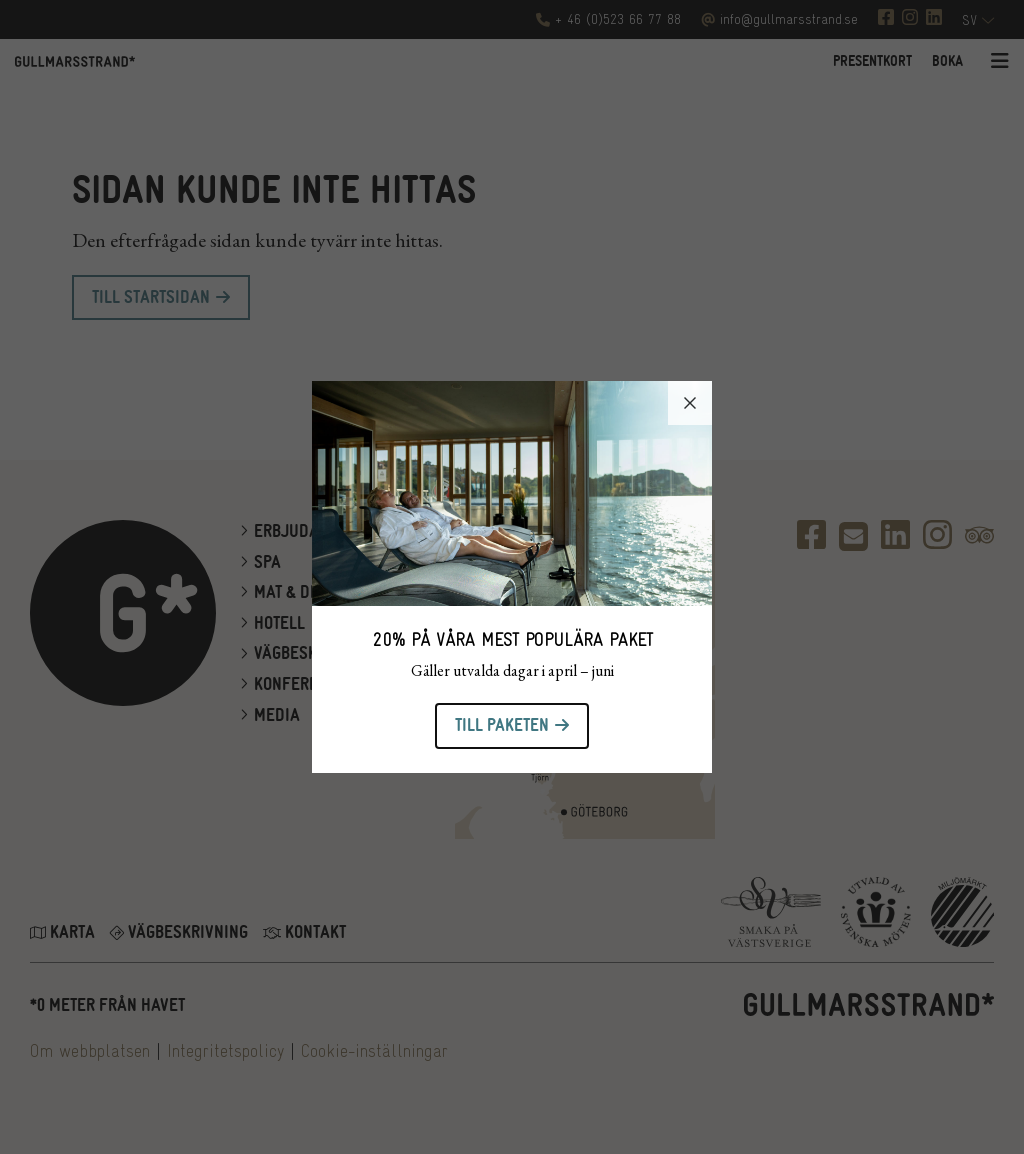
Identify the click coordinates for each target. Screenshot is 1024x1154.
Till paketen (502, 725)
